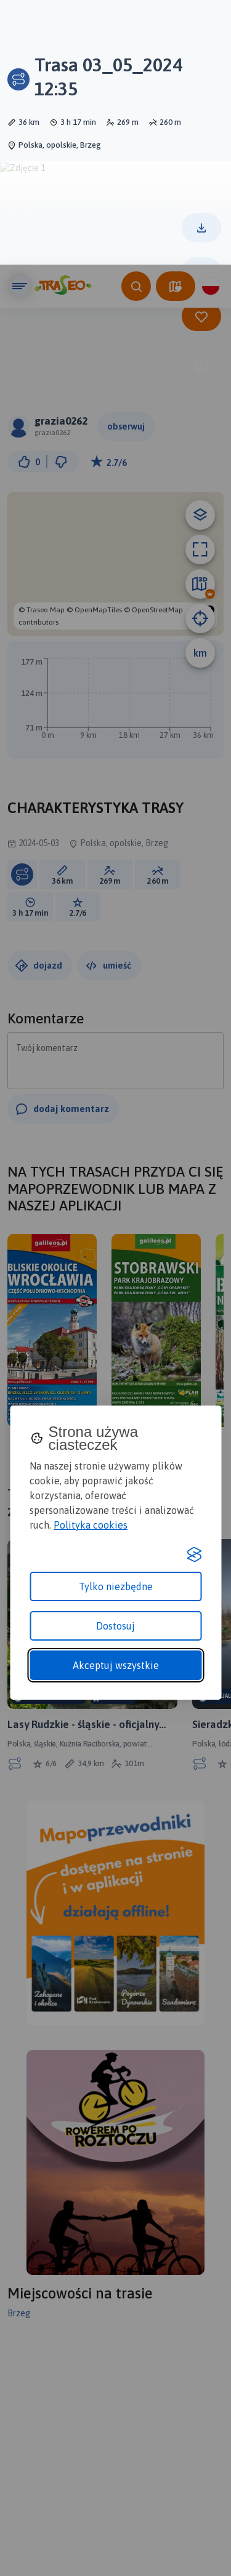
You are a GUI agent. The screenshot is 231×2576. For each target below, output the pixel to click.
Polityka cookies (91, 1260)
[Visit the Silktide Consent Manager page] (194, 1289)
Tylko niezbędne (116, 1321)
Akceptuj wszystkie (116, 1400)
